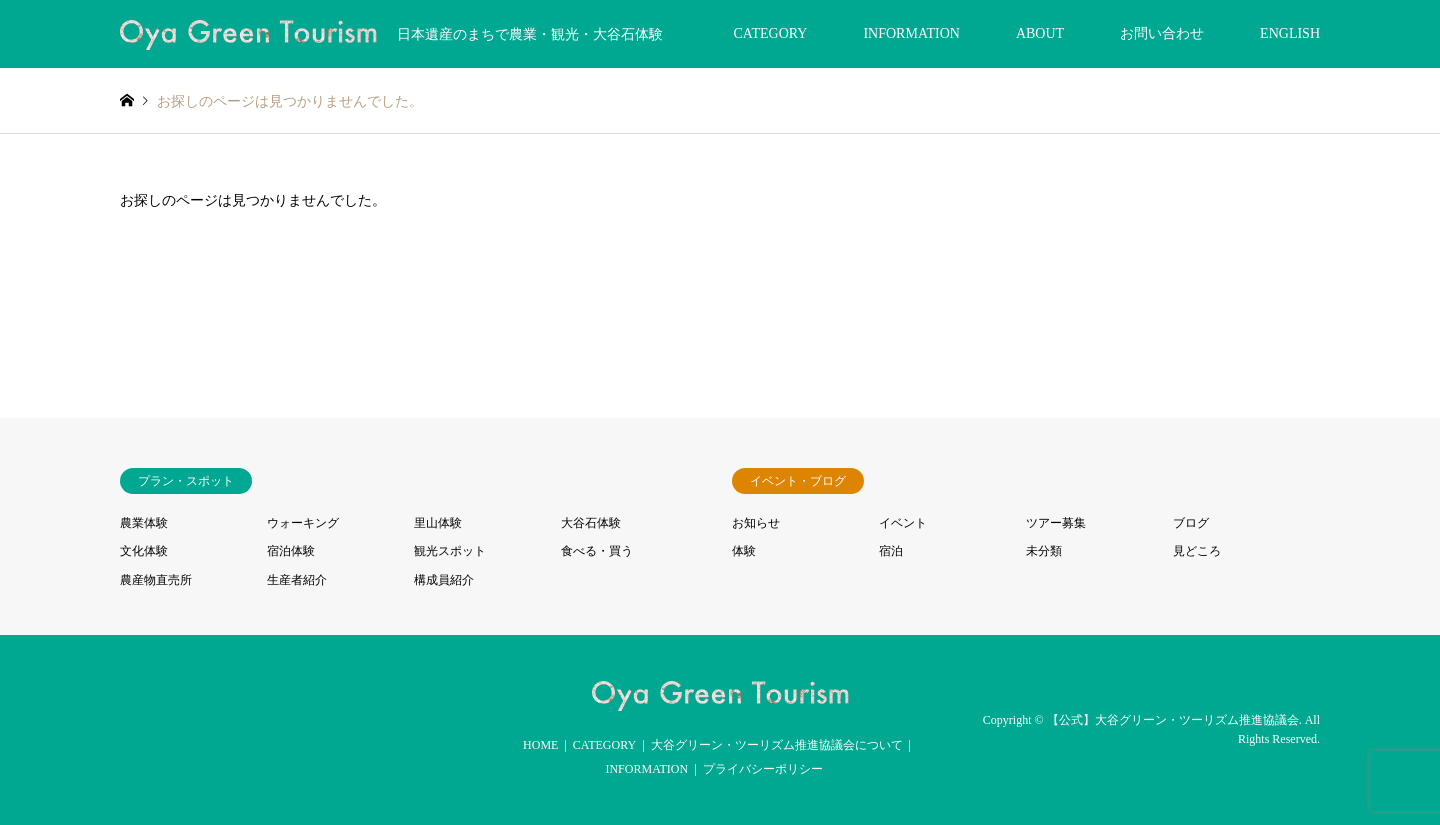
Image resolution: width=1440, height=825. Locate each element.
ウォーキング (303, 523)
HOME (540, 745)
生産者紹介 (297, 580)
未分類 (1044, 551)
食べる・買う (597, 551)
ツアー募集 (1056, 523)
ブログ (1191, 523)
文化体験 (144, 551)
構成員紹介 (444, 580)
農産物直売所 (156, 580)
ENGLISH (1290, 33)
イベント (903, 523)
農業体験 (144, 523)
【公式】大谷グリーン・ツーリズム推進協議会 (1173, 720)
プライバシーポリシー (763, 769)
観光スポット (450, 551)
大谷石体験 (591, 523)
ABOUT (1040, 33)
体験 (744, 551)
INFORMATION (911, 33)
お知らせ (756, 523)
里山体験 (438, 523)
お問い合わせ (1162, 33)
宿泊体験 (291, 551)
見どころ (1197, 551)
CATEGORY (771, 33)
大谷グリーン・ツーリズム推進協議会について (777, 745)
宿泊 (891, 551)
